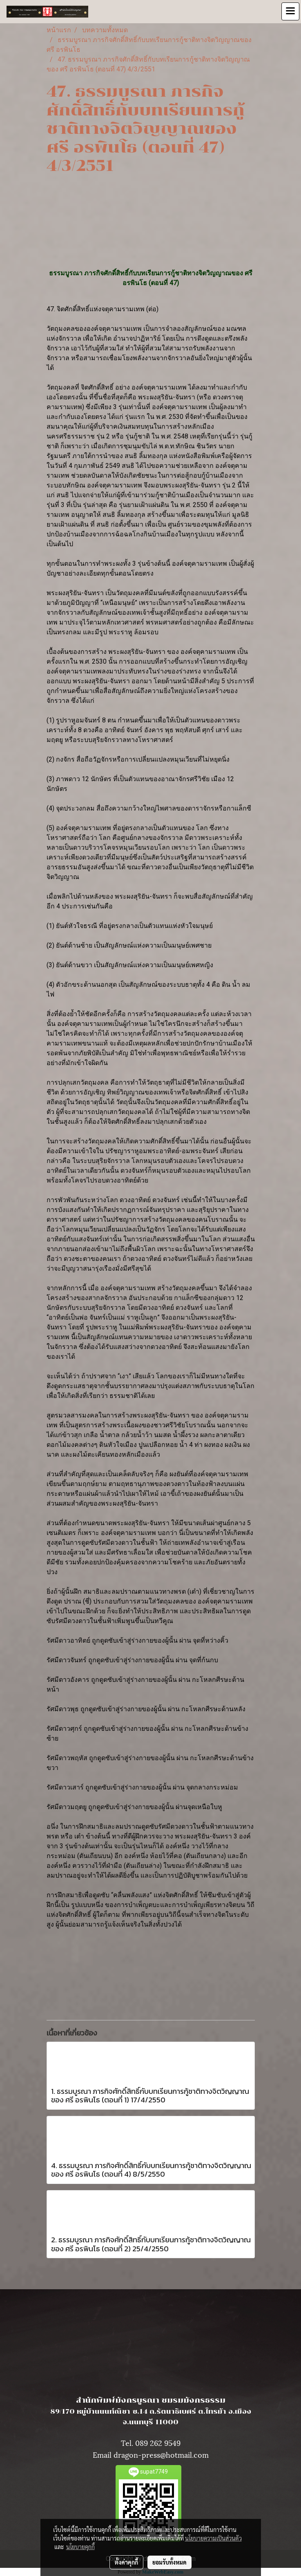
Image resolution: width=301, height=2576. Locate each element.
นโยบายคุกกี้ (80, 2546)
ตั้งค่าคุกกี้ (126, 2562)
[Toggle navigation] (290, 11)
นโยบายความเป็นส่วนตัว (213, 2538)
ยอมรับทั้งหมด (169, 2562)
